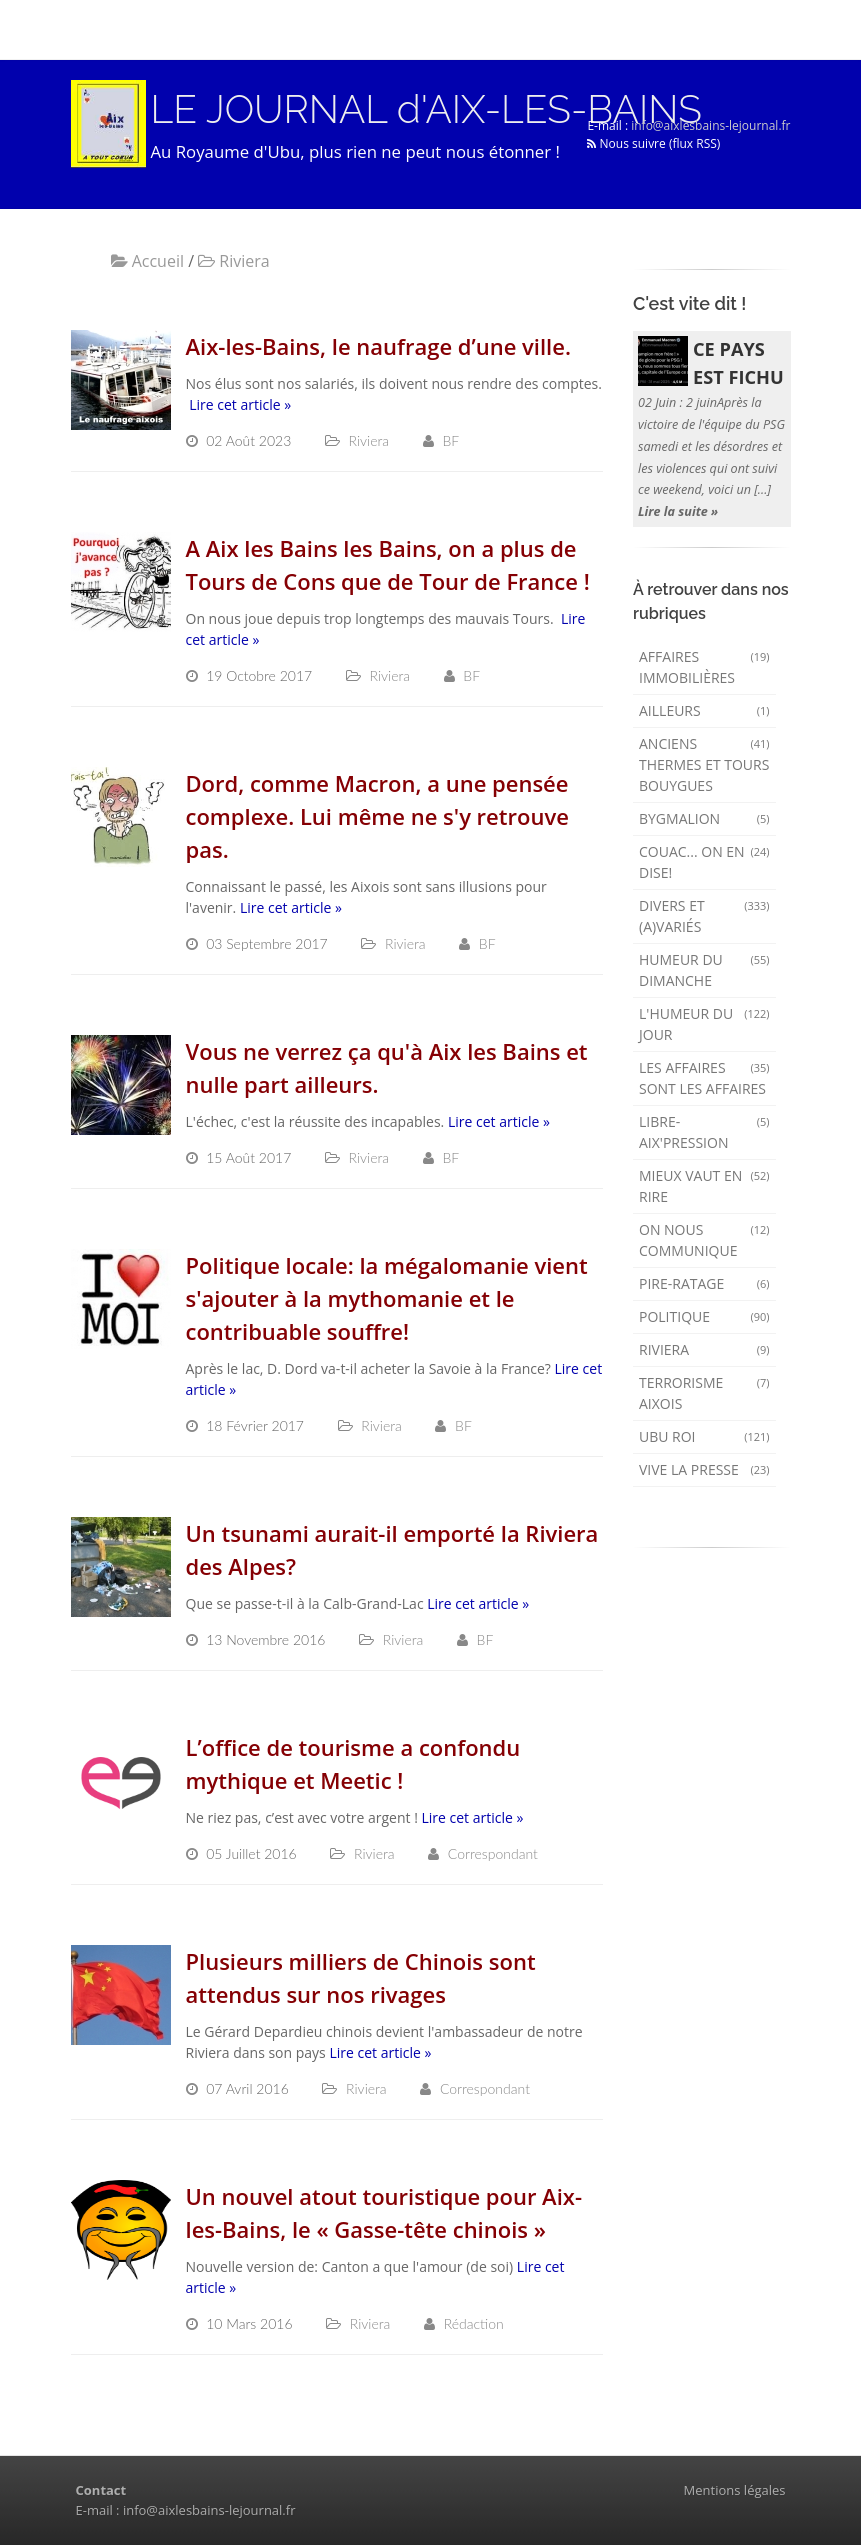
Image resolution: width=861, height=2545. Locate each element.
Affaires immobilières (704, 667)
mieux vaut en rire (704, 1186)
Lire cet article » (240, 404)
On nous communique (704, 1240)
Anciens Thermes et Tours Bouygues (704, 764)
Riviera (704, 1349)
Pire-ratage (704, 1283)
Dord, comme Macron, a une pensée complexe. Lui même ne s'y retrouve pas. (377, 816)
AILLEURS (704, 710)
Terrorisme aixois (704, 1393)
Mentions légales (735, 2490)
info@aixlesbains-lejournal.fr (710, 125)
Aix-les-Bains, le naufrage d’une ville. (378, 346)
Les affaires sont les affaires (704, 1078)
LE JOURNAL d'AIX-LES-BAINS (426, 109)
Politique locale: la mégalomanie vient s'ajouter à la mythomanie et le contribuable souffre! (387, 1298)
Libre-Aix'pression (704, 1132)
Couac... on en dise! (704, 862)
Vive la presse (704, 1469)
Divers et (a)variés (704, 916)
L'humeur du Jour (704, 1024)
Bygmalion (704, 818)
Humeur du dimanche (704, 970)
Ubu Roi (704, 1436)
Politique (704, 1316)
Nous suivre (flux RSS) (653, 143)
